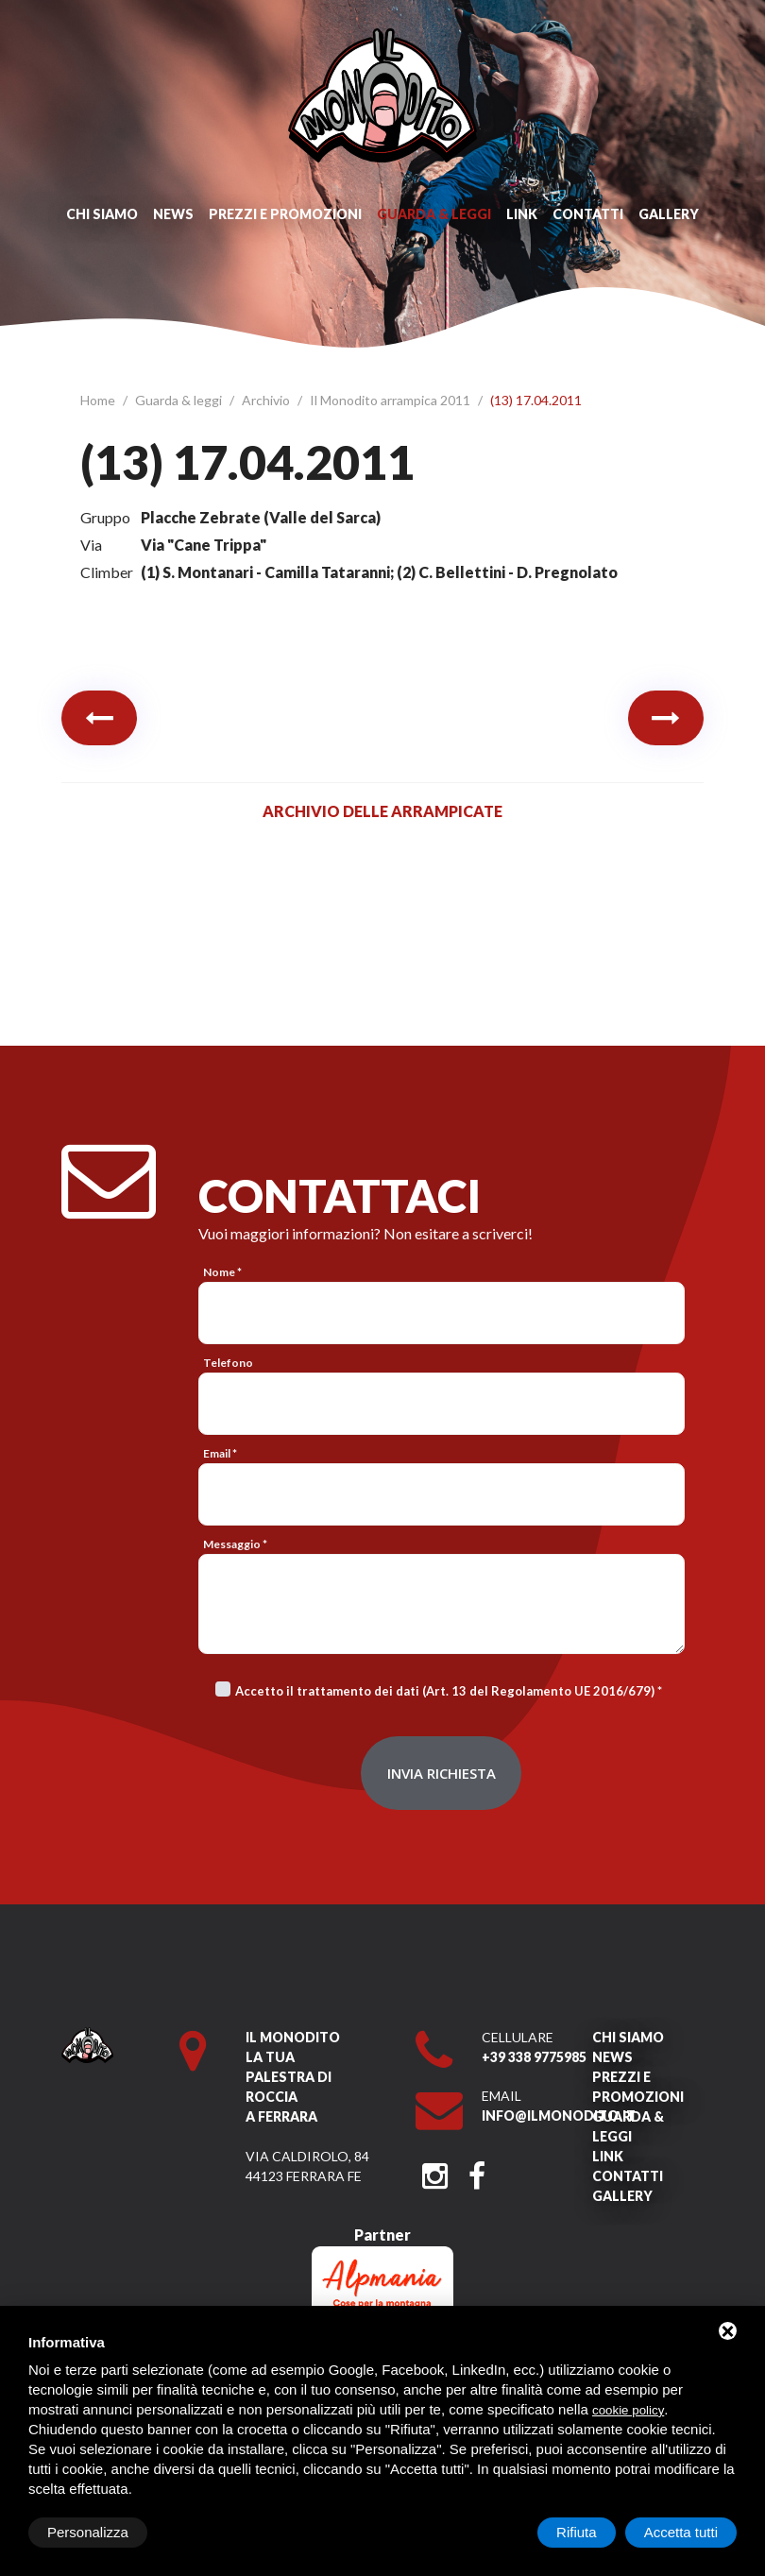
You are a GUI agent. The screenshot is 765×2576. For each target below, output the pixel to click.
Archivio (267, 400)
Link (521, 214)
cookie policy (628, 2410)
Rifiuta (576, 2532)
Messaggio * (235, 1544)
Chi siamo (102, 214)
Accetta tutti (681, 2532)
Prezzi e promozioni (285, 214)
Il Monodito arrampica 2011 (391, 400)
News (173, 214)
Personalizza (87, 2532)
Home (99, 400)
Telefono (228, 1363)
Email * (220, 1453)
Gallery (668, 214)
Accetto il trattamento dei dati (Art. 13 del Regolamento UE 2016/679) (444, 1690)
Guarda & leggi (434, 214)
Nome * (222, 1272)
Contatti (587, 214)
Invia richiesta (441, 1773)
